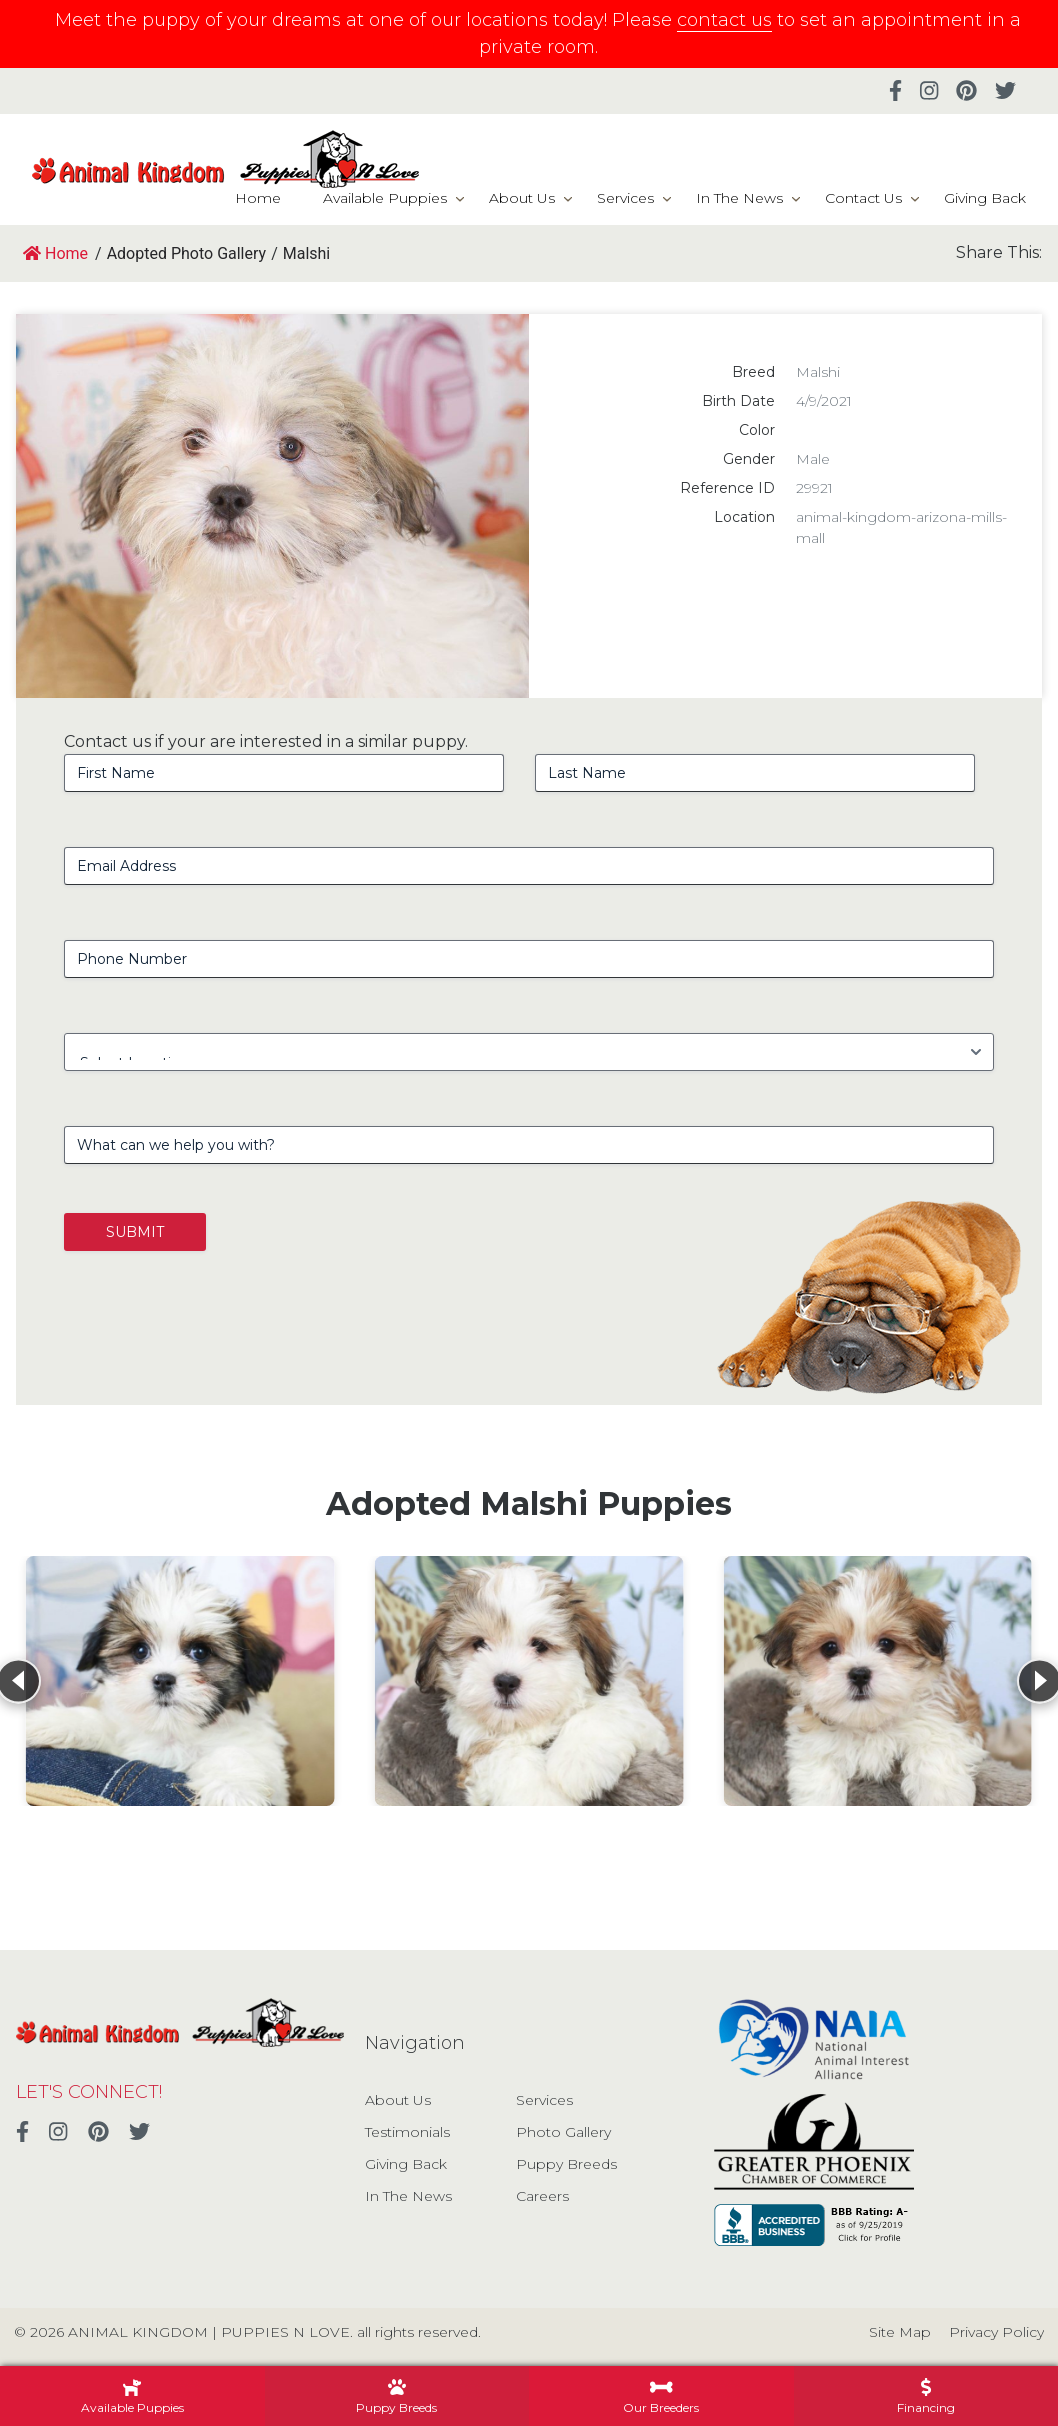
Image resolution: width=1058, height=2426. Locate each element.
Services (625, 198)
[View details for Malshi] (180, 1681)
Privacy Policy (996, 2332)
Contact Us (863, 198)
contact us (724, 20)
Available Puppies (385, 198)
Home (258, 198)
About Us (522, 198)
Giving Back (985, 198)
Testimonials (407, 2132)
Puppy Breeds (566, 2164)
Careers (542, 2196)
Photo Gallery (563, 2132)
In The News (739, 198)
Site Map (900, 2332)
